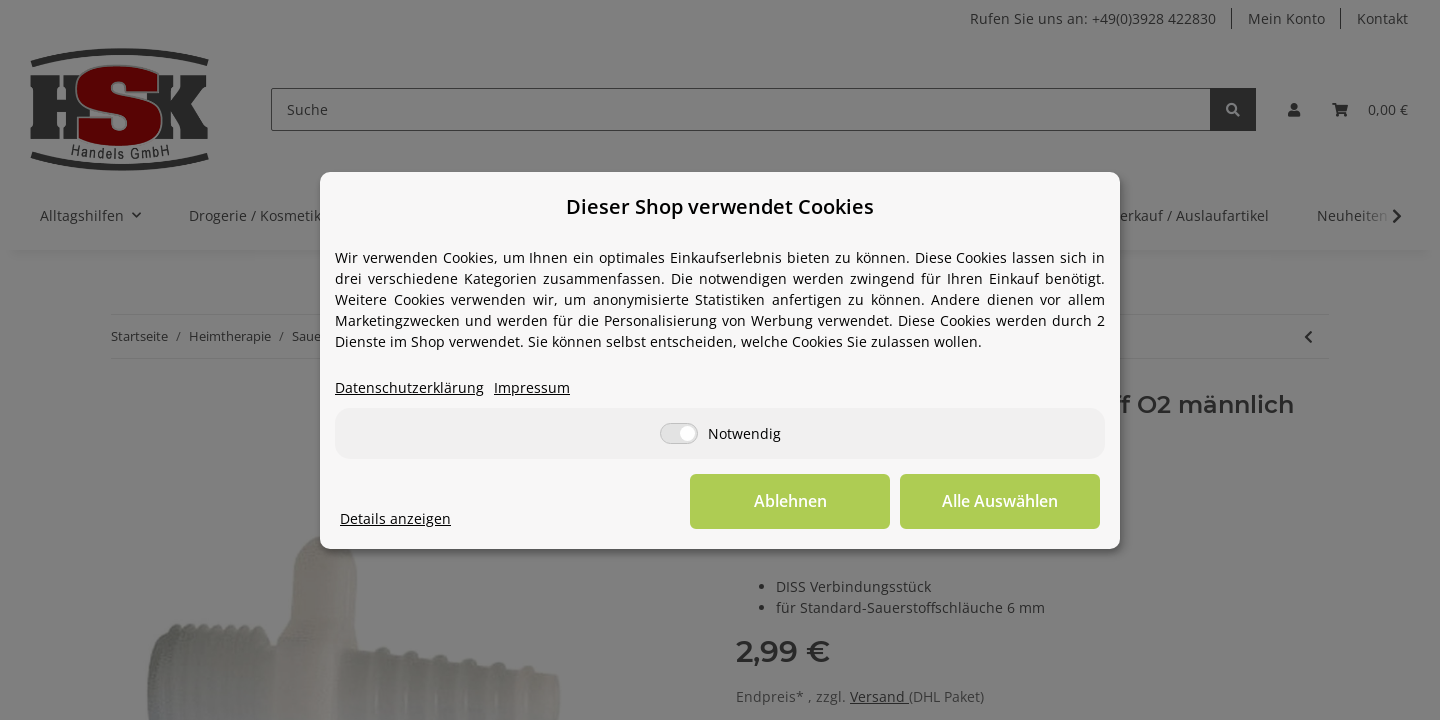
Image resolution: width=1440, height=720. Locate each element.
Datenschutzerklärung (409, 387)
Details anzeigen (395, 518)
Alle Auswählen (1000, 501)
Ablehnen (790, 501)
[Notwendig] (679, 433)
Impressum (532, 387)
